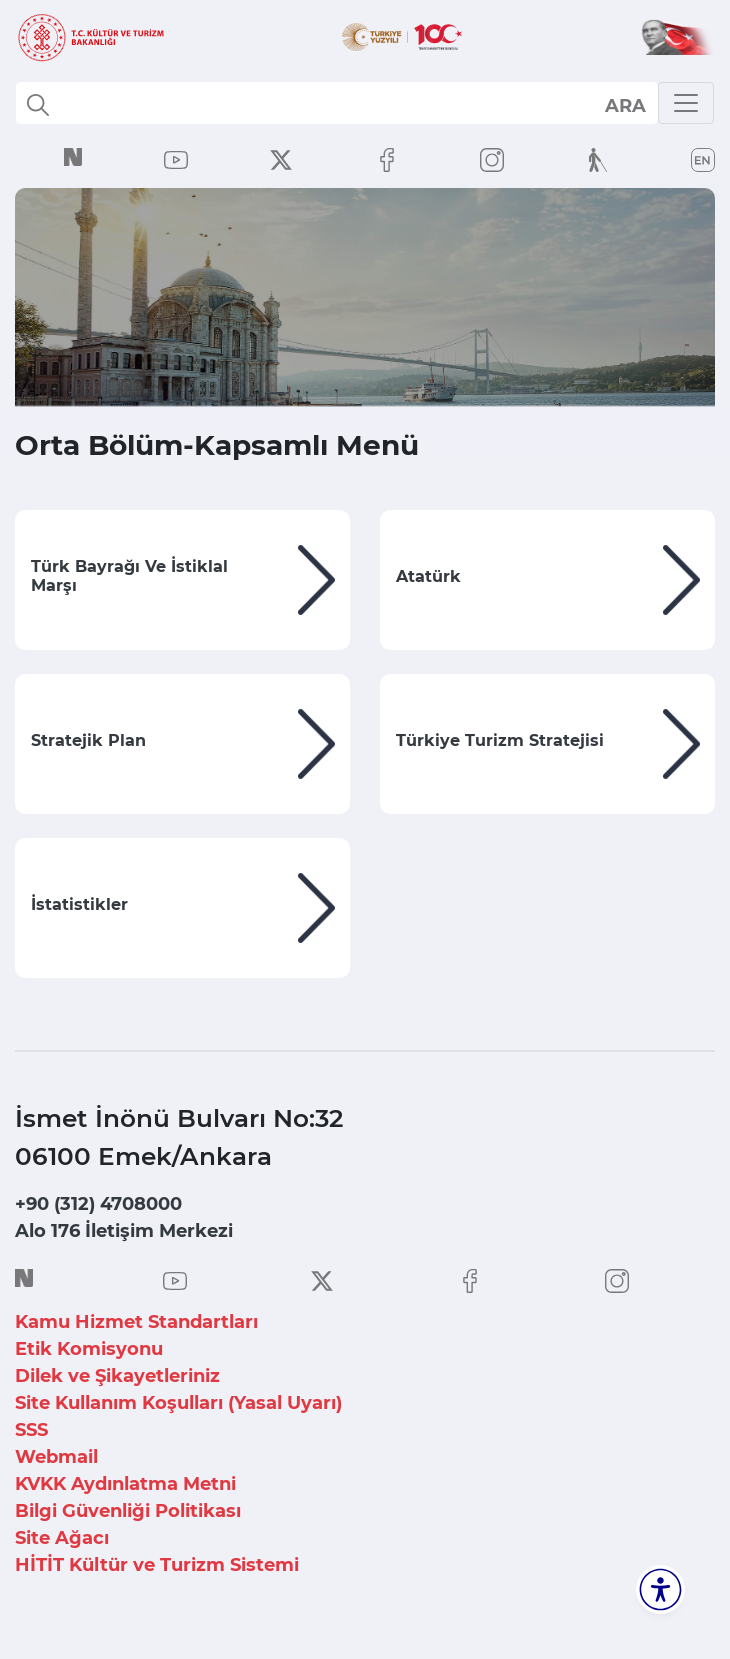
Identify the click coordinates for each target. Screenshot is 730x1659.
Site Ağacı (62, 1538)
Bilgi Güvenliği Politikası (128, 1511)
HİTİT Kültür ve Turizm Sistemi (157, 1565)
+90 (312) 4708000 (98, 1204)
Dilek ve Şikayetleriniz (117, 1376)
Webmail (56, 1457)
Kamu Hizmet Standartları (136, 1322)
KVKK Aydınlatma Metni (125, 1484)
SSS (31, 1430)
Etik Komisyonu (89, 1349)
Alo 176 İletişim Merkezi (124, 1231)
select (624, 105)
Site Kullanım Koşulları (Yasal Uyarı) (178, 1403)
